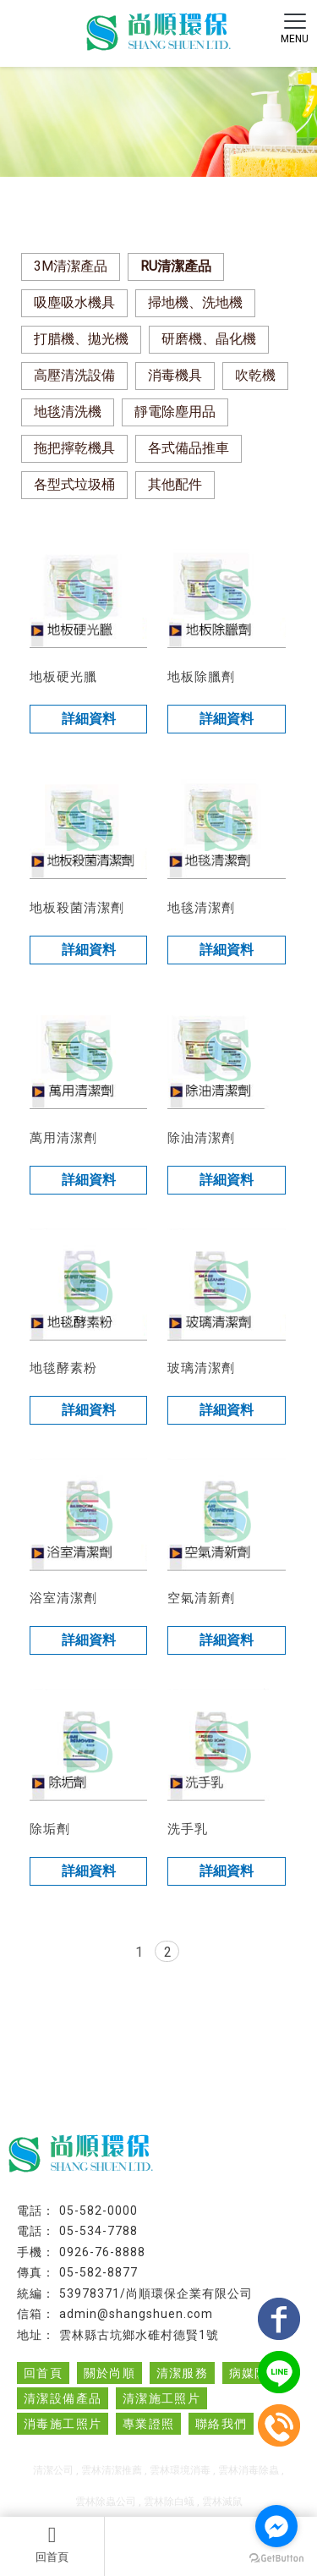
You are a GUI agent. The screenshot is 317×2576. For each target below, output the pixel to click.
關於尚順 (110, 2373)
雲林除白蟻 (169, 2501)
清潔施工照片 (161, 2398)
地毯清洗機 (67, 412)
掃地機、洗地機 (195, 302)
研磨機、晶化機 (208, 339)
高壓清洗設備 (74, 375)
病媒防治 (255, 2373)
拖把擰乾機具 (74, 448)
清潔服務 (182, 2373)
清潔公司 (53, 2470)
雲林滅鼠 (222, 2501)
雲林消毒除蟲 (248, 2470)
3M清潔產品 (70, 266)
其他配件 (175, 484)
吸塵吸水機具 (74, 302)
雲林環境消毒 (180, 2470)
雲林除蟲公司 (105, 2501)
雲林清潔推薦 (111, 2470)
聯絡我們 (221, 2423)
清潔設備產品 (62, 2398)
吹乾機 (255, 375)
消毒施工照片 (62, 2423)
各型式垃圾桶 (74, 484)
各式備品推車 (188, 448)
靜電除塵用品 (175, 412)
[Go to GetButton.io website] (276, 2558)
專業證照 (149, 2423)
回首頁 (52, 2543)
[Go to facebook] (276, 2526)
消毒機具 (175, 375)
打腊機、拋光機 (81, 339)
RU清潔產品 (175, 266)
